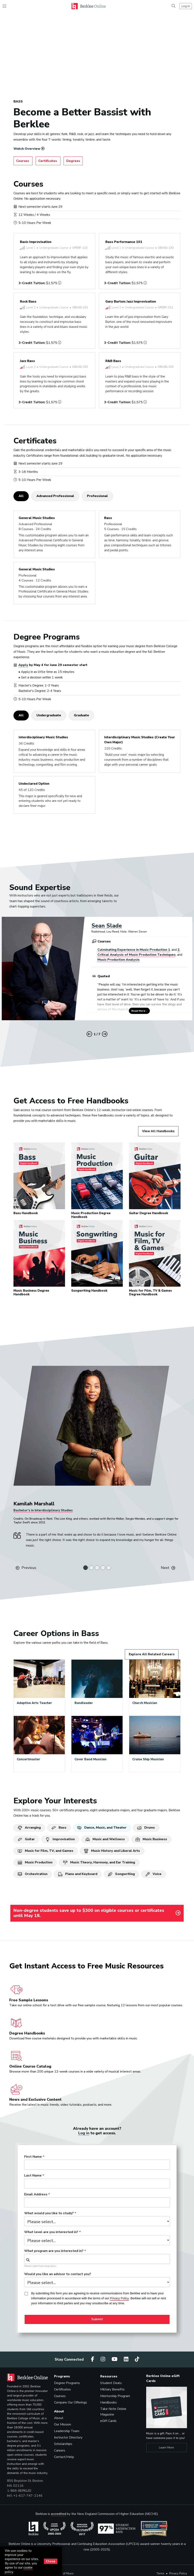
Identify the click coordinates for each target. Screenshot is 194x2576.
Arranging (29, 1827)
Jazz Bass (27, 361)
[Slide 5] (108, 1567)
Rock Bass (28, 301)
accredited (58, 2514)
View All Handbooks (158, 1131)
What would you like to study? (49, 2213)
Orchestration (32, 1874)
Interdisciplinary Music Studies (43, 737)
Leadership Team (66, 2431)
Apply (23, 665)
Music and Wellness (105, 1839)
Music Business (151, 1839)
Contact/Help (64, 2457)
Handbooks (108, 2402)
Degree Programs (67, 2383)
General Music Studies (37, 518)
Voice (153, 1874)
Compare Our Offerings (70, 2402)
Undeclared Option (34, 783)
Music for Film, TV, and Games (45, 1850)
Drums (146, 1827)
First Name (33, 2157)
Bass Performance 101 (123, 242)
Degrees (73, 161)
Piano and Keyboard (77, 1874)
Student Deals (111, 2383)
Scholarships (63, 2444)
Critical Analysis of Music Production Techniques (137, 954)
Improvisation (60, 1839)
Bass (108, 518)
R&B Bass (113, 361)
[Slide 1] (85, 1567)
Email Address (35, 2194)
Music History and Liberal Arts (112, 1850)
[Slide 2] (91, 1567)
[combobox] (97, 2259)
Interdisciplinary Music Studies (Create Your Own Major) (139, 739)
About (58, 2418)
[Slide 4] (103, 1567)
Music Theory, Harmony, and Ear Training (99, 1862)
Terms (160, 2573)
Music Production (35, 1862)
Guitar (26, 1839)
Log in (83, 2133)
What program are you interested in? (53, 2251)
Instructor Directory (68, 2437)
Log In (186, 6)
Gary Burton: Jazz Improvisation (130, 301)
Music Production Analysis (119, 959)
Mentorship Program (115, 2396)
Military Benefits (112, 2389)
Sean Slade (107, 926)
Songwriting (121, 1874)
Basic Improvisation (35, 242)
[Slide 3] (97, 1567)
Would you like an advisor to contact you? (57, 2274)
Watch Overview (26, 148)
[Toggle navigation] (4, 6)
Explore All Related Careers (152, 1654)
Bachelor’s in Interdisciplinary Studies (43, 1510)
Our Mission (62, 2424)
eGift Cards (108, 2421)
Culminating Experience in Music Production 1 (134, 949)
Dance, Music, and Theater (102, 1827)
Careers (59, 2450)
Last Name (33, 2176)
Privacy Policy (178, 2573)
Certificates (48, 161)
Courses (23, 161)
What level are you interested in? (51, 2232)
